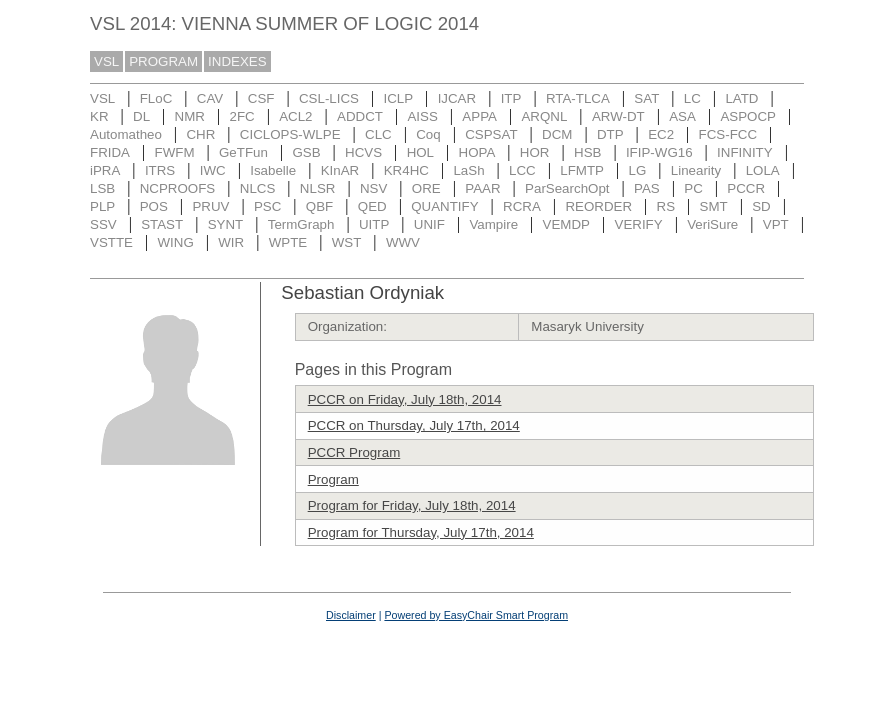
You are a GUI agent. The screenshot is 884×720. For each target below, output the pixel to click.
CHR (200, 134)
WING (175, 242)
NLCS (258, 188)
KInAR (340, 170)
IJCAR (457, 98)
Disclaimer (351, 615)
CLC (378, 134)
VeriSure (712, 224)
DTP (610, 134)
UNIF (429, 224)
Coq (428, 134)
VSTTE (111, 242)
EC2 (661, 134)
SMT (714, 206)
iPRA (105, 170)
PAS (647, 188)
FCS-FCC (728, 134)
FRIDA (110, 152)
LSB (102, 188)
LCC (522, 170)
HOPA (477, 152)
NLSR (318, 188)
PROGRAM (163, 61)
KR (99, 116)
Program (333, 479)
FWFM (175, 152)
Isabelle (273, 170)
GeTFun (243, 152)
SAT (646, 98)
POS (154, 206)
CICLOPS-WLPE (290, 134)
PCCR (746, 188)
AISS (422, 116)
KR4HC (406, 170)
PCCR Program (354, 452)
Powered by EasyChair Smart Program (476, 615)
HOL (420, 152)
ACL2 (295, 116)
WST (347, 242)
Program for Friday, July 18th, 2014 (412, 505)
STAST (162, 224)
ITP (511, 98)
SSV (103, 224)
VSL (106, 61)
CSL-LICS (329, 98)
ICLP (398, 98)
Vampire (493, 224)
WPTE (288, 242)
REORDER (598, 206)
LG (637, 170)
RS (666, 206)
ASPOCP (748, 116)
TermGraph (301, 224)
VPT (776, 224)
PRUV (210, 206)
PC (693, 188)
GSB (306, 152)
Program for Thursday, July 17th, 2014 (421, 532)
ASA (682, 116)
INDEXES (237, 61)
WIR (231, 242)
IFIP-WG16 (659, 152)
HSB (587, 152)
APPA (479, 116)
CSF (261, 98)
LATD (741, 98)
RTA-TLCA (578, 98)
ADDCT (360, 116)
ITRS (160, 170)
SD (761, 206)
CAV (210, 98)
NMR (190, 116)
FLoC (156, 98)
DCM (557, 134)
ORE (426, 188)
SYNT (226, 224)
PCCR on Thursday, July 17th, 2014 (414, 425)
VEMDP (566, 224)
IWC (213, 170)
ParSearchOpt (567, 188)
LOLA (763, 170)
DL (141, 116)
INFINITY (745, 152)
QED (372, 206)
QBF (319, 206)
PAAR (482, 188)
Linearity (696, 170)
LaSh (468, 170)
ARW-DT (618, 116)
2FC (241, 116)
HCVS (363, 152)
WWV (403, 242)
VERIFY (639, 224)
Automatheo (126, 134)
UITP (374, 224)
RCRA (522, 206)
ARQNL (544, 116)
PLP (102, 206)
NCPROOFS (178, 188)
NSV (373, 188)
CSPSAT (491, 134)
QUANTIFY (444, 206)
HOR (535, 152)
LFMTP (582, 170)
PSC (267, 206)
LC (692, 98)
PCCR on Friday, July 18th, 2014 (405, 399)
